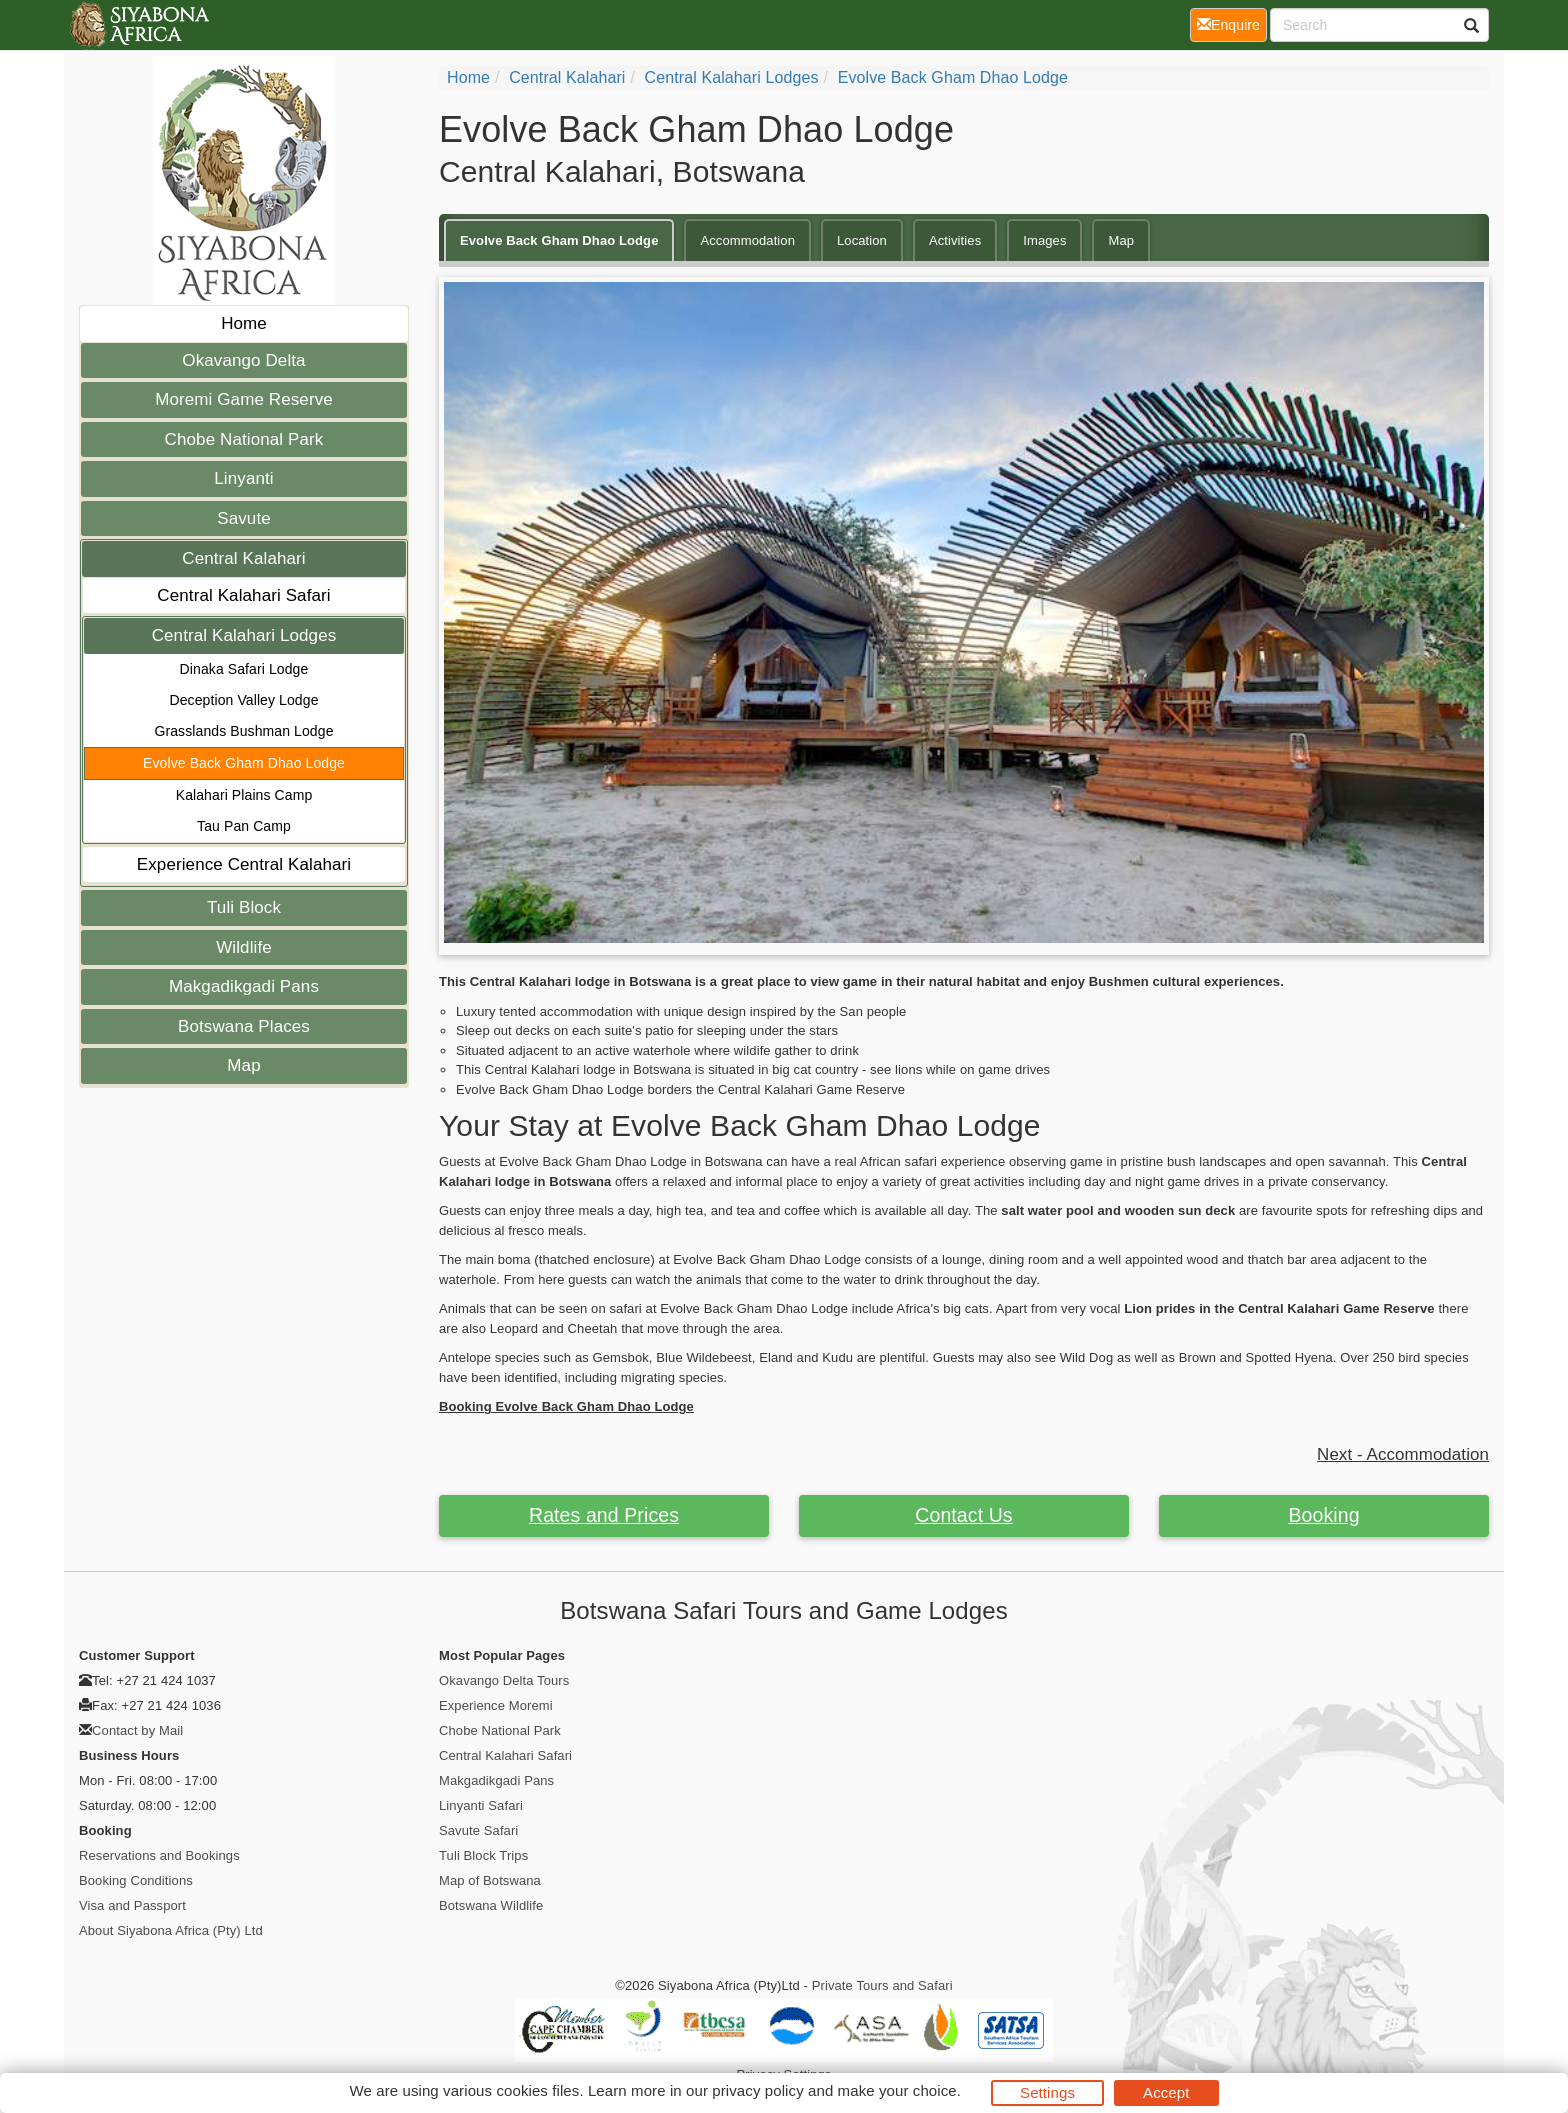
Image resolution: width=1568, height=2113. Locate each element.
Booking (1323, 1515)
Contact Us (963, 1515)
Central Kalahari (244, 558)
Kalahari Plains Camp (244, 795)
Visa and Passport (132, 1905)
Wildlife (244, 947)
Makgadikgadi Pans (244, 986)
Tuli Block (244, 907)
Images (1044, 240)
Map (243, 1065)
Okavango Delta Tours (504, 1680)
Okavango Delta (243, 360)
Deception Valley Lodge (243, 700)
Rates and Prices (604, 1515)
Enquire (1232, 23)
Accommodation (747, 240)
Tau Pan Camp (244, 826)
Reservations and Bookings (159, 1855)
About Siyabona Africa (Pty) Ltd (171, 1930)
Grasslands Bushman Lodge (243, 731)
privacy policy (757, 2090)
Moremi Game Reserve (244, 399)
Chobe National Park (244, 439)
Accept (1166, 2092)
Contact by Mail (137, 1730)
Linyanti (243, 478)
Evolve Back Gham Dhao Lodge (244, 763)
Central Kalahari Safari (243, 595)
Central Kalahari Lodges (244, 635)
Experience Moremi (496, 1705)
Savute (244, 518)
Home (244, 323)
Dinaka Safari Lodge (244, 669)
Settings (1047, 2092)
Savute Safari (478, 1830)
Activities (955, 240)
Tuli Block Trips (483, 1855)
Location (862, 240)
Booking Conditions (136, 1880)
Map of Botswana (490, 1880)
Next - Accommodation (1403, 1454)
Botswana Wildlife (491, 1905)
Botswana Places (244, 1026)
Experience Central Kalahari (244, 864)
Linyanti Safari (481, 1805)
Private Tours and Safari (882, 1985)
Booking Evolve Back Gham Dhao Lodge (566, 1406)
